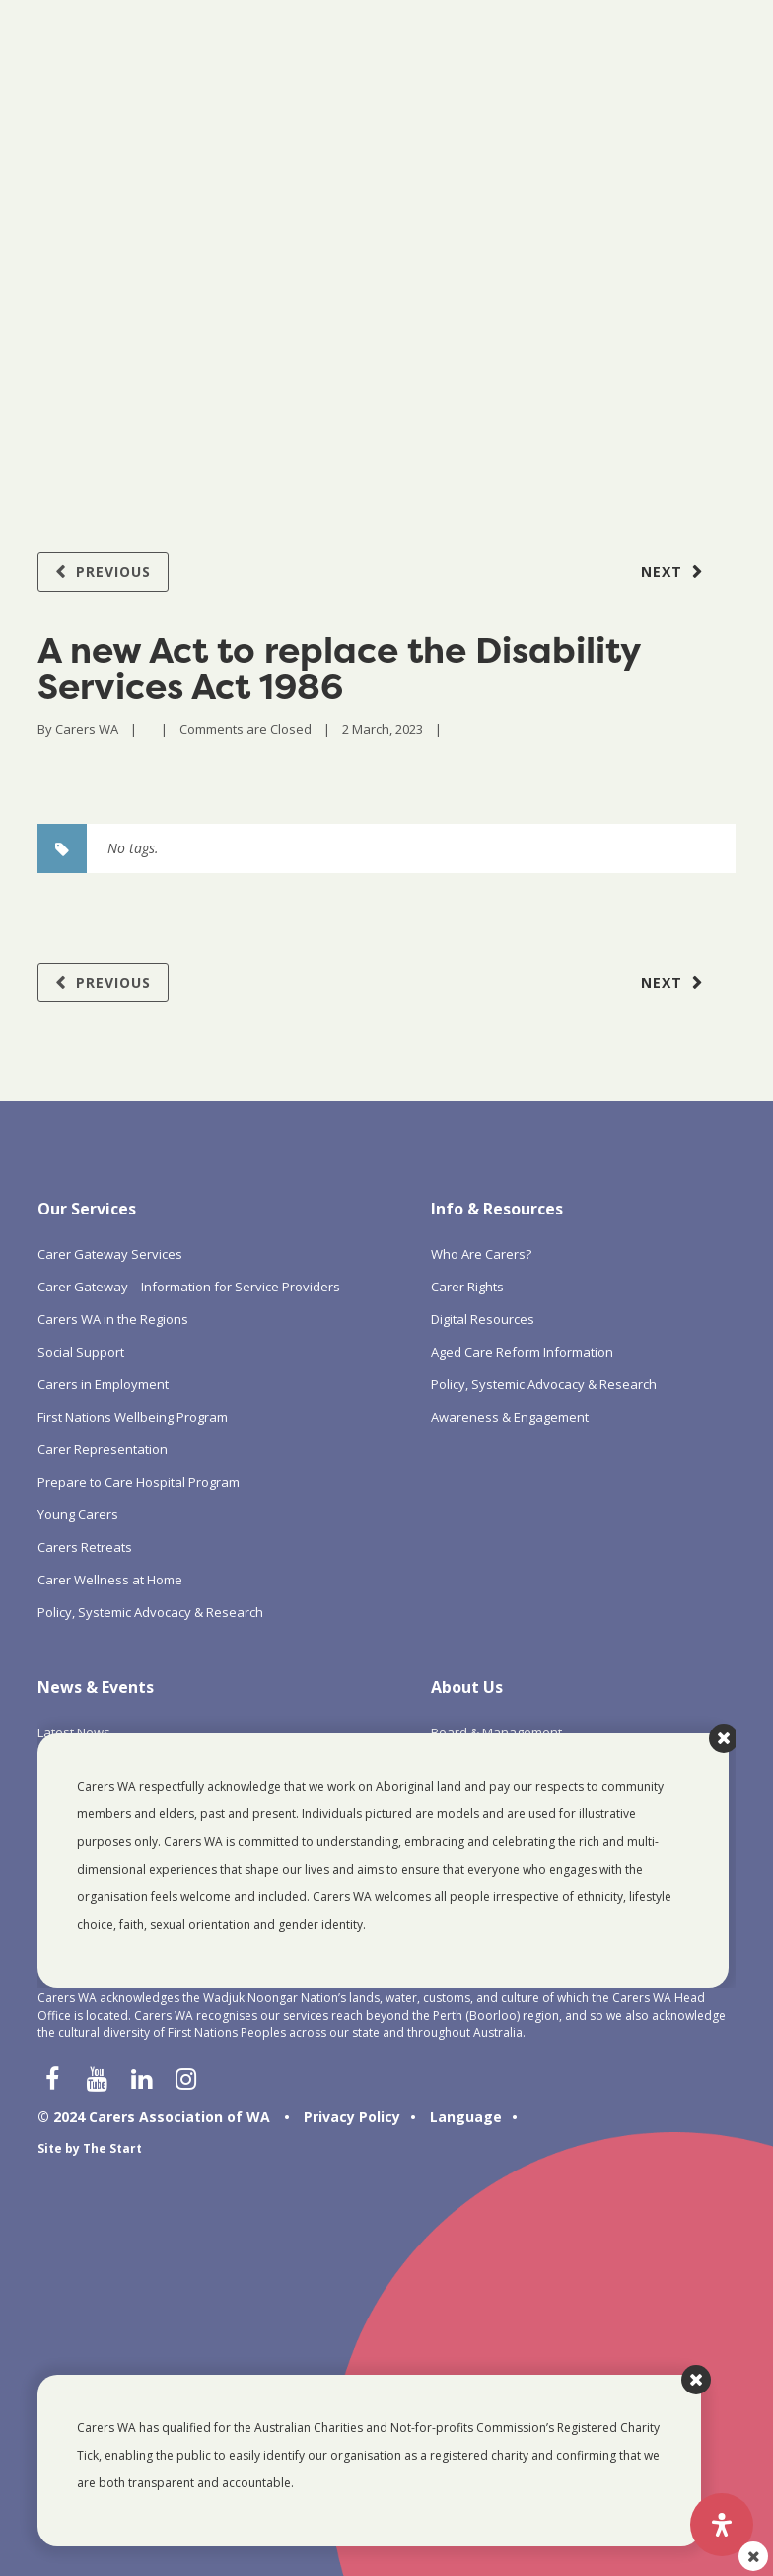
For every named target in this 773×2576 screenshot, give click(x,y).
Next (661, 571)
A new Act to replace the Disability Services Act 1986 (338, 668)
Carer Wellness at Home (109, 1579)
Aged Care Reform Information (522, 1352)
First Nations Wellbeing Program (132, 1417)
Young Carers (77, 1514)
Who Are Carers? (481, 1254)
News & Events (95, 1687)
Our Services (86, 1208)
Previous (113, 571)
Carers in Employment (103, 1384)
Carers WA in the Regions (112, 1319)
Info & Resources (497, 1208)
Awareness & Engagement (510, 1417)
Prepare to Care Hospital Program (138, 1482)
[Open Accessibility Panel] (721, 2524)
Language (466, 2116)
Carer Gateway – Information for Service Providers (188, 1286)
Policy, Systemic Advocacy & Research (150, 1612)
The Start (112, 2148)
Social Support (80, 1352)
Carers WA (86, 729)
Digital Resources (482, 1319)
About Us (467, 1687)
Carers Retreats (84, 1547)
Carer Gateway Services (109, 1254)
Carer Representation (102, 1449)
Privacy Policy (352, 2116)
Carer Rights (467, 1286)
